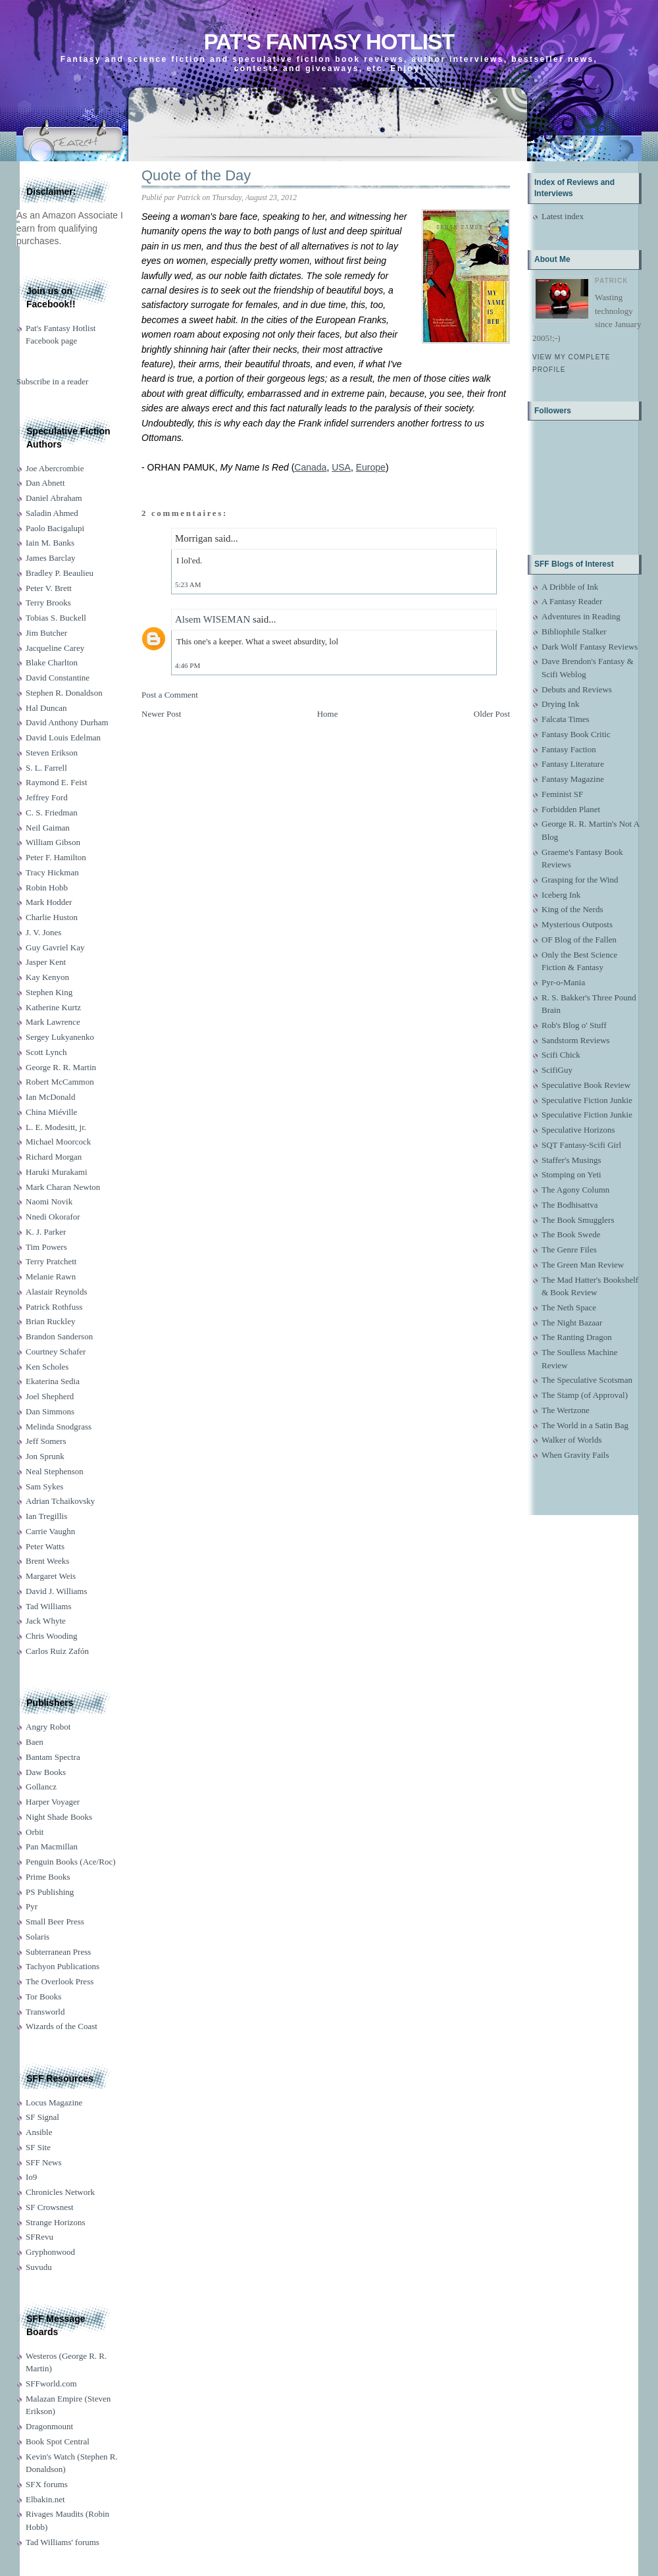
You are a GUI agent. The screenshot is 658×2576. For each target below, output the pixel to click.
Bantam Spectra (53, 1757)
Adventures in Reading (581, 616)
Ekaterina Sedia (53, 1381)
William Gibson (53, 842)
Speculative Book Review (586, 1085)
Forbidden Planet (571, 809)
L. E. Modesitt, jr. (56, 1127)
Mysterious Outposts (577, 924)
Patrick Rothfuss (54, 1307)
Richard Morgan (54, 1157)
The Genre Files (569, 1249)
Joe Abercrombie (55, 468)
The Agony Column (575, 1190)
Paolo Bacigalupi (55, 528)
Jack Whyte (46, 1621)
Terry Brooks (48, 602)
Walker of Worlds (572, 1440)
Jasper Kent (46, 962)
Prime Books (48, 1877)
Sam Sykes (44, 1486)
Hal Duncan (46, 708)
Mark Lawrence (53, 1022)
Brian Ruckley (50, 1321)
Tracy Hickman (52, 872)
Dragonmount (49, 2426)
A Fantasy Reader (572, 601)
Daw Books (46, 1772)
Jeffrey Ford (47, 797)
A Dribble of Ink (570, 587)
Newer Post (161, 714)
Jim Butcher (46, 633)
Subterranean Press (58, 1952)
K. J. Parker (46, 1232)
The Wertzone (566, 1410)
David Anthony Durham (67, 722)
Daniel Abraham (54, 498)
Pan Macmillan (52, 1846)
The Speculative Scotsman (587, 1380)
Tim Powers (46, 1247)
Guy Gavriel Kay (55, 947)
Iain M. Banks (50, 543)
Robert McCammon (60, 1082)
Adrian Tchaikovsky (60, 1501)
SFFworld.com (51, 2383)
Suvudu (39, 2267)
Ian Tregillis (46, 1516)
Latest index (563, 216)
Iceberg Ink (561, 895)
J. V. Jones (43, 932)
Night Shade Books (59, 1817)
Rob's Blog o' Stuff (574, 1025)
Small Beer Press (55, 1921)
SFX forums (47, 2484)
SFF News (44, 2162)
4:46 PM (187, 665)
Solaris (37, 1937)
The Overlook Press (59, 1981)
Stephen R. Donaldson (64, 693)
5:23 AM (188, 584)
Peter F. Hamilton (56, 857)
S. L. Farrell (46, 768)
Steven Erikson (52, 753)
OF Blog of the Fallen (579, 939)
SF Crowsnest (50, 2207)
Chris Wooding (52, 1636)
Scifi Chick (561, 1055)
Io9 (31, 2177)
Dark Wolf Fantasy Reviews (590, 647)
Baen (34, 1742)
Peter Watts (45, 1546)
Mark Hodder (49, 902)
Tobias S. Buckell (56, 618)
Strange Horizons (56, 2222)
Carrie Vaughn (50, 1531)
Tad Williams (48, 1606)
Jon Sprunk (45, 1456)
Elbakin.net (45, 2499)
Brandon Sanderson (59, 1336)
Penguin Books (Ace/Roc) (70, 1862)
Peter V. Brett (49, 588)
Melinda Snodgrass (58, 1426)
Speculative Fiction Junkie (587, 1100)
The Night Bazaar (572, 1322)
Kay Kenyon (47, 977)
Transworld (45, 2012)
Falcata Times (566, 719)
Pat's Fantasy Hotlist (329, 42)
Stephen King (49, 992)
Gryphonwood (50, 2252)
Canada (310, 467)
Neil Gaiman (48, 828)
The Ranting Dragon (577, 1337)
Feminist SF (562, 794)
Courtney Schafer (56, 1351)
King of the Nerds (572, 909)
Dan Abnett (45, 483)
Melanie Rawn (51, 1276)
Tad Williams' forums (62, 2542)
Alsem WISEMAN (212, 619)
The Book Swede (571, 1234)
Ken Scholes (47, 1367)
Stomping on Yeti (571, 1174)
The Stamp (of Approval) (585, 1395)
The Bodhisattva (570, 1205)
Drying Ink (560, 704)
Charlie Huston (52, 917)
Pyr (32, 1906)
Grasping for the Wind (580, 880)
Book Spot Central (57, 2441)
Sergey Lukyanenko (60, 1037)
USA (341, 467)
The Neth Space (569, 1307)
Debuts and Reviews (577, 689)
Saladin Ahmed (52, 513)
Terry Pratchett (51, 1261)
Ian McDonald (50, 1097)
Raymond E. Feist (57, 782)
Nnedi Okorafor (53, 1217)
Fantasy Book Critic (576, 734)
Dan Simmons (50, 1411)
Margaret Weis (51, 1576)
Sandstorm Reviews (576, 1040)
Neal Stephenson (55, 1471)
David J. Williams (56, 1591)
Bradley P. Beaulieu (59, 573)
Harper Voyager (53, 1802)
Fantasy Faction (569, 749)
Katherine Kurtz (53, 1007)
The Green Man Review (583, 1265)
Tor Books (43, 1996)
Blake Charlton (52, 662)
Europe (371, 467)
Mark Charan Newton (63, 1187)
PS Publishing (50, 1892)
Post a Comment (169, 695)
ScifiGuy (557, 1070)
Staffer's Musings (571, 1160)
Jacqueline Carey (55, 648)
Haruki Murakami (57, 1172)
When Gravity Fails (575, 1455)
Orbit (34, 1832)
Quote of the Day (196, 175)
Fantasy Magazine (573, 779)
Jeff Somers (46, 1441)
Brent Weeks (47, 1561)
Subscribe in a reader (52, 381)
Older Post (492, 714)
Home (327, 714)
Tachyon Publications (62, 1966)
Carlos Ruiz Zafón (57, 1651)
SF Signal (42, 2117)
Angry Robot (48, 1727)
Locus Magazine (54, 2102)
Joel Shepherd (50, 1396)
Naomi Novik (49, 1201)
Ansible (39, 2132)
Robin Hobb (47, 887)
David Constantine (57, 678)
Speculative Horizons (578, 1130)
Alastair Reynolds (57, 1292)
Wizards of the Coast (61, 2026)
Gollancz (41, 1786)
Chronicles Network (60, 2192)
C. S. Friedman (52, 812)
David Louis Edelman (63, 737)
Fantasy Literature (573, 764)
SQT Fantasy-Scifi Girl (581, 1145)
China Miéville (51, 1112)
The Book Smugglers (578, 1220)
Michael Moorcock (58, 1141)
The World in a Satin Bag (585, 1425)
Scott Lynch (46, 1052)
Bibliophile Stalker (574, 631)
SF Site (38, 2147)
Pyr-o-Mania (563, 982)
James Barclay (50, 558)
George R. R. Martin (61, 1067)
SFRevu (39, 2237)
